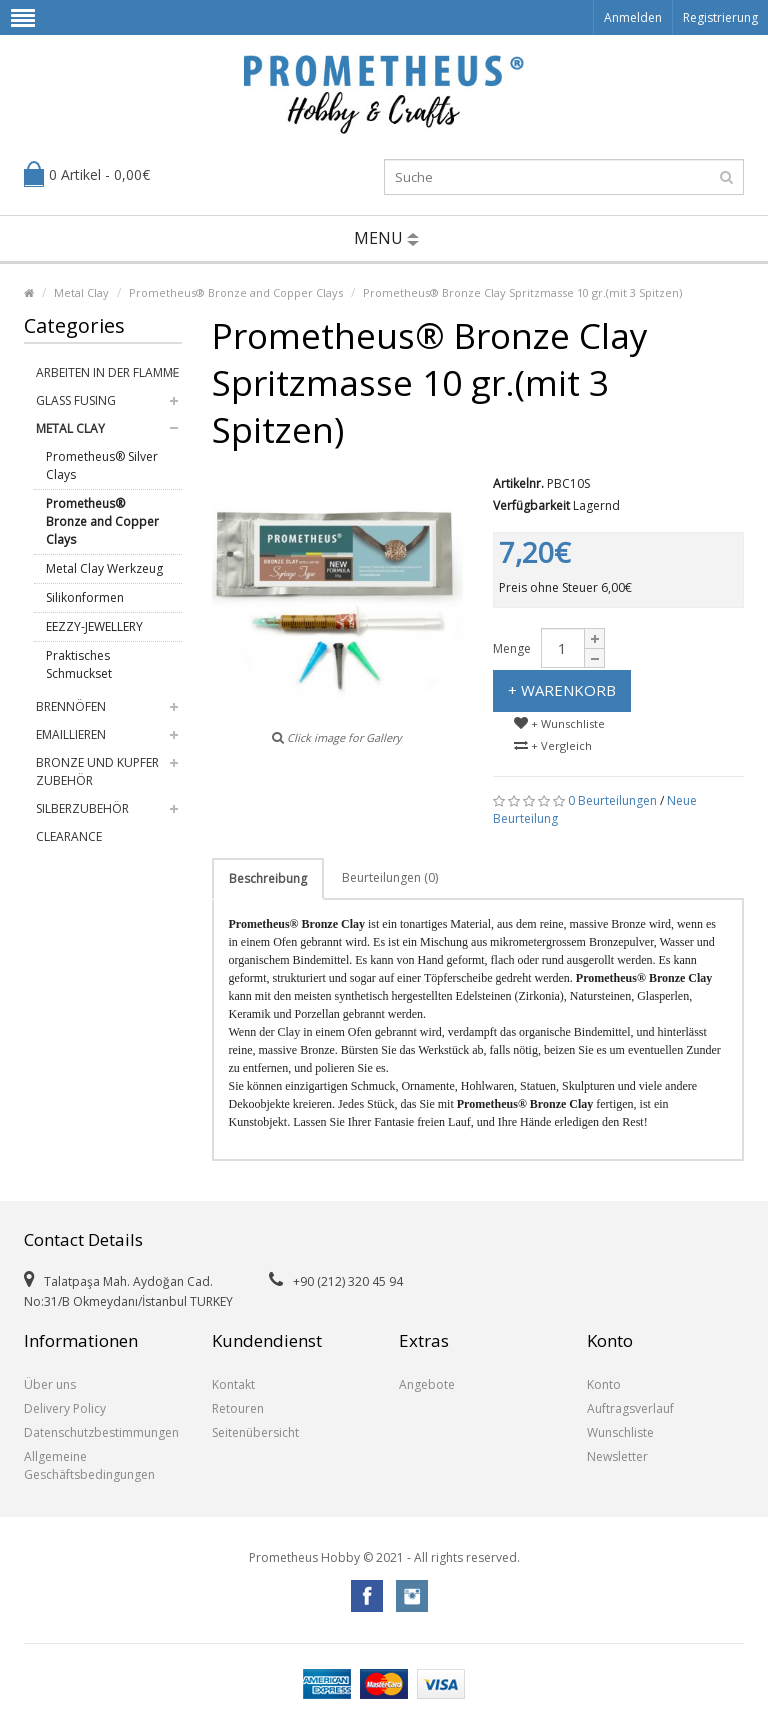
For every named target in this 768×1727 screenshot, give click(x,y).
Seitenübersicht (255, 1432)
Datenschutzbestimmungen (101, 1432)
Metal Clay (81, 292)
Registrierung (720, 17)
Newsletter (617, 1456)
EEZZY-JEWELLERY (94, 626)
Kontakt (233, 1384)
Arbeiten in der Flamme (107, 372)
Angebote (427, 1384)
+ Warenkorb (562, 690)
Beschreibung (268, 878)
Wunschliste (620, 1432)
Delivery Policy (65, 1408)
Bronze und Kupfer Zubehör (97, 771)
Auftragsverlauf (630, 1408)
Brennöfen (71, 706)
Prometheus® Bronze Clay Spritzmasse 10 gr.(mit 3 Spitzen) (522, 292)
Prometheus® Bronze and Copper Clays (236, 292)
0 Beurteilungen (612, 800)
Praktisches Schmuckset (79, 664)
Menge (512, 648)
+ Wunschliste (559, 723)
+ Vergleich (553, 745)
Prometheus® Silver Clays (102, 465)
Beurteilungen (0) (390, 877)
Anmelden (633, 17)
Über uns (50, 1384)
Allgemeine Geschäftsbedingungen (89, 1465)
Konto (604, 1384)
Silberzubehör (82, 808)
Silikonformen (85, 597)
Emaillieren (71, 734)
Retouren (238, 1408)
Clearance (69, 836)
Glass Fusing (76, 400)
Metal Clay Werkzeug (104, 568)
